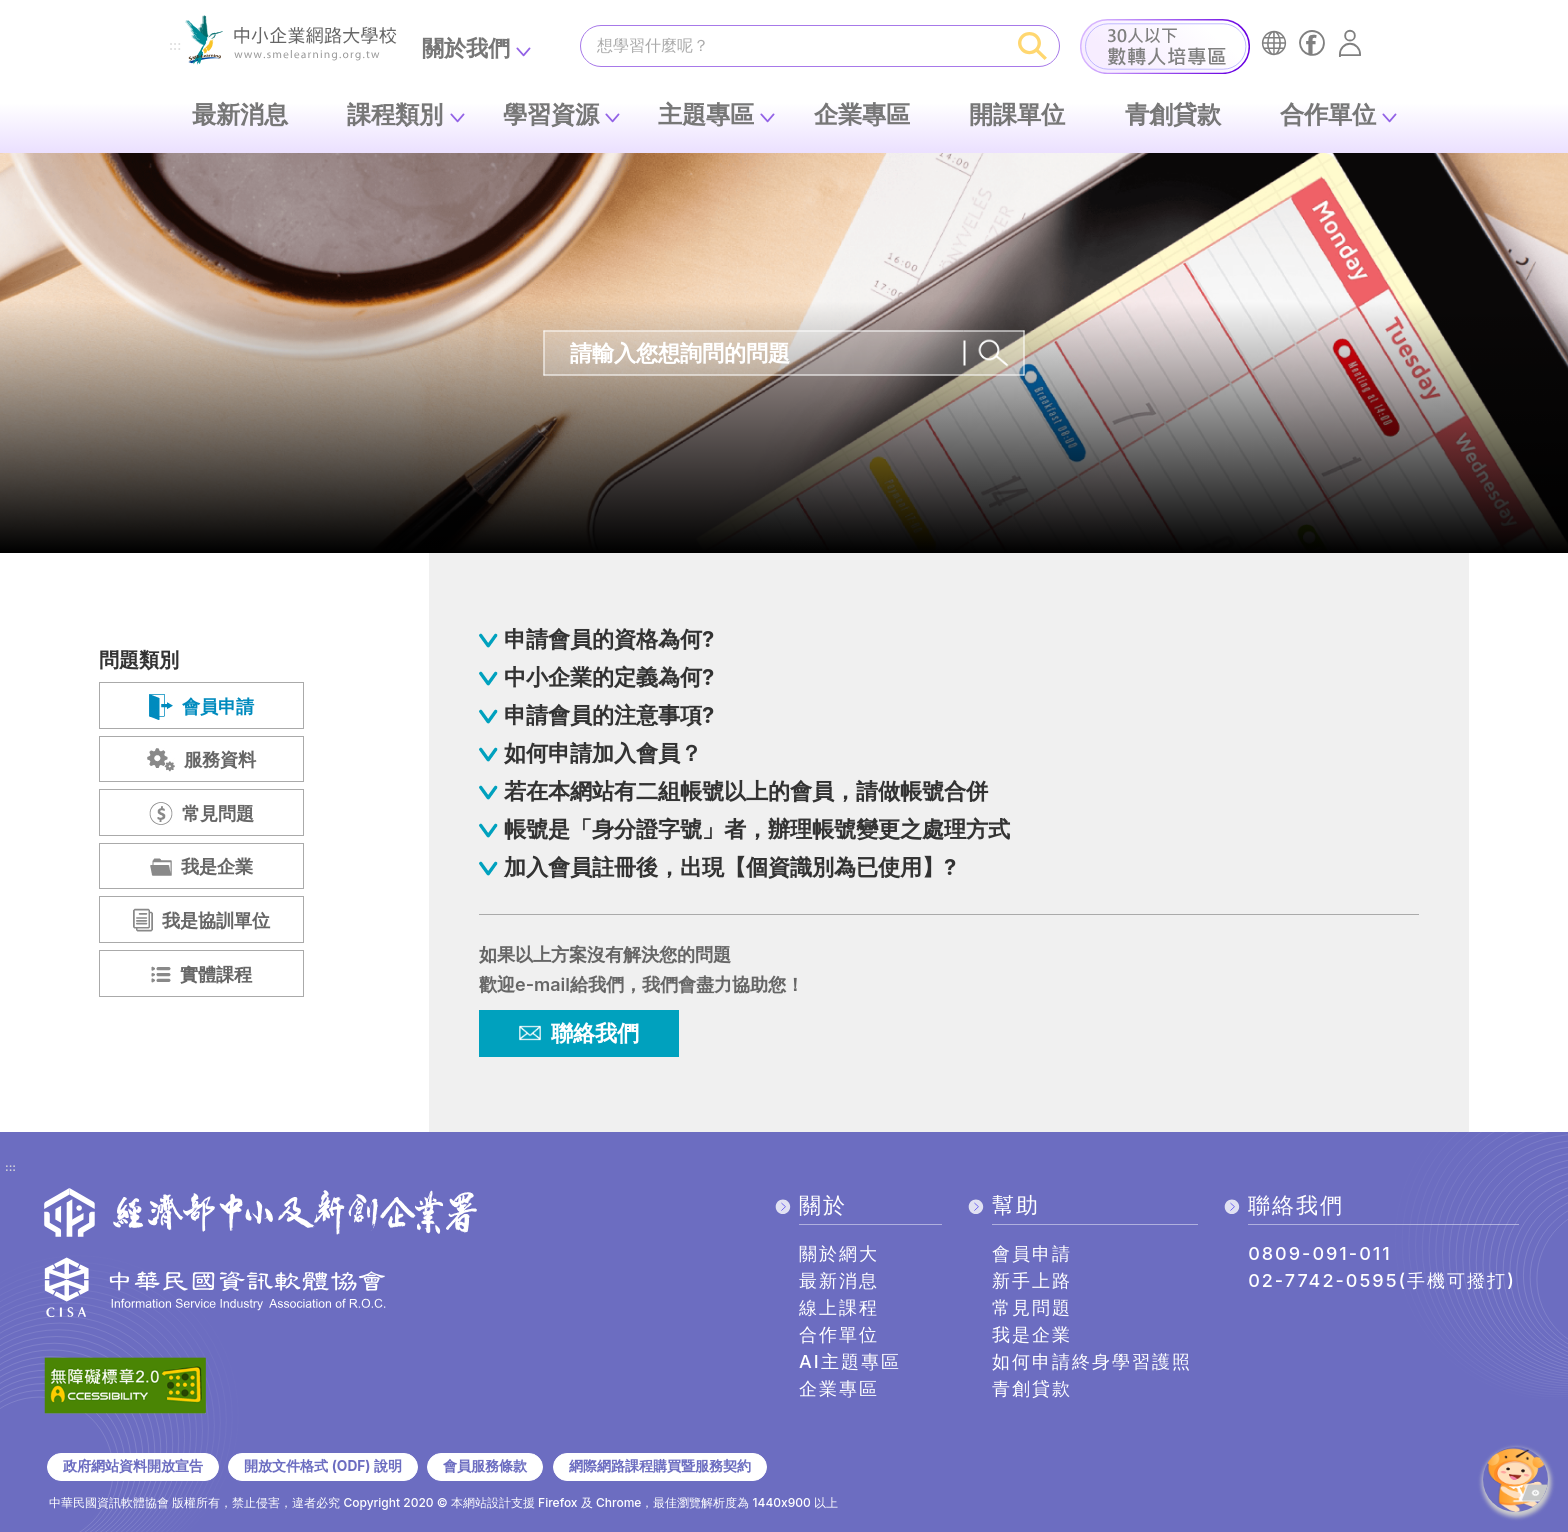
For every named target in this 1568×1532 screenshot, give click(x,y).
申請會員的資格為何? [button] (609, 639)
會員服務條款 (485, 1466)
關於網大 (839, 1253)
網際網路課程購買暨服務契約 (660, 1466)
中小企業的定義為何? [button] (609, 677)
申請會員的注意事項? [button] (609, 715)
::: (175, 46)
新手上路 (1032, 1280)
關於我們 (466, 48)
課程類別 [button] (395, 114)
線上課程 (839, 1307)
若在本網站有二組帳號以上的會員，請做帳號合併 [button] (746, 791)
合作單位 (1328, 114)
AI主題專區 (850, 1361)
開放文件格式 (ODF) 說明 (322, 1466)
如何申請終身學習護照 (1092, 1361)
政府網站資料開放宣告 (133, 1466)
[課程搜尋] (794, 45)
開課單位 (1017, 114)
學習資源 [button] (551, 114)
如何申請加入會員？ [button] (603, 753)
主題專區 (706, 114)
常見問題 (1032, 1307)
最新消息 (240, 114)
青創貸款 (1173, 114)
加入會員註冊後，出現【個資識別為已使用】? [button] (730, 867)
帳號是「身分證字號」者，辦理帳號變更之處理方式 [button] (757, 829)
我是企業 (1032, 1334)
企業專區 (862, 114)
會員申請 (1032, 1253)
